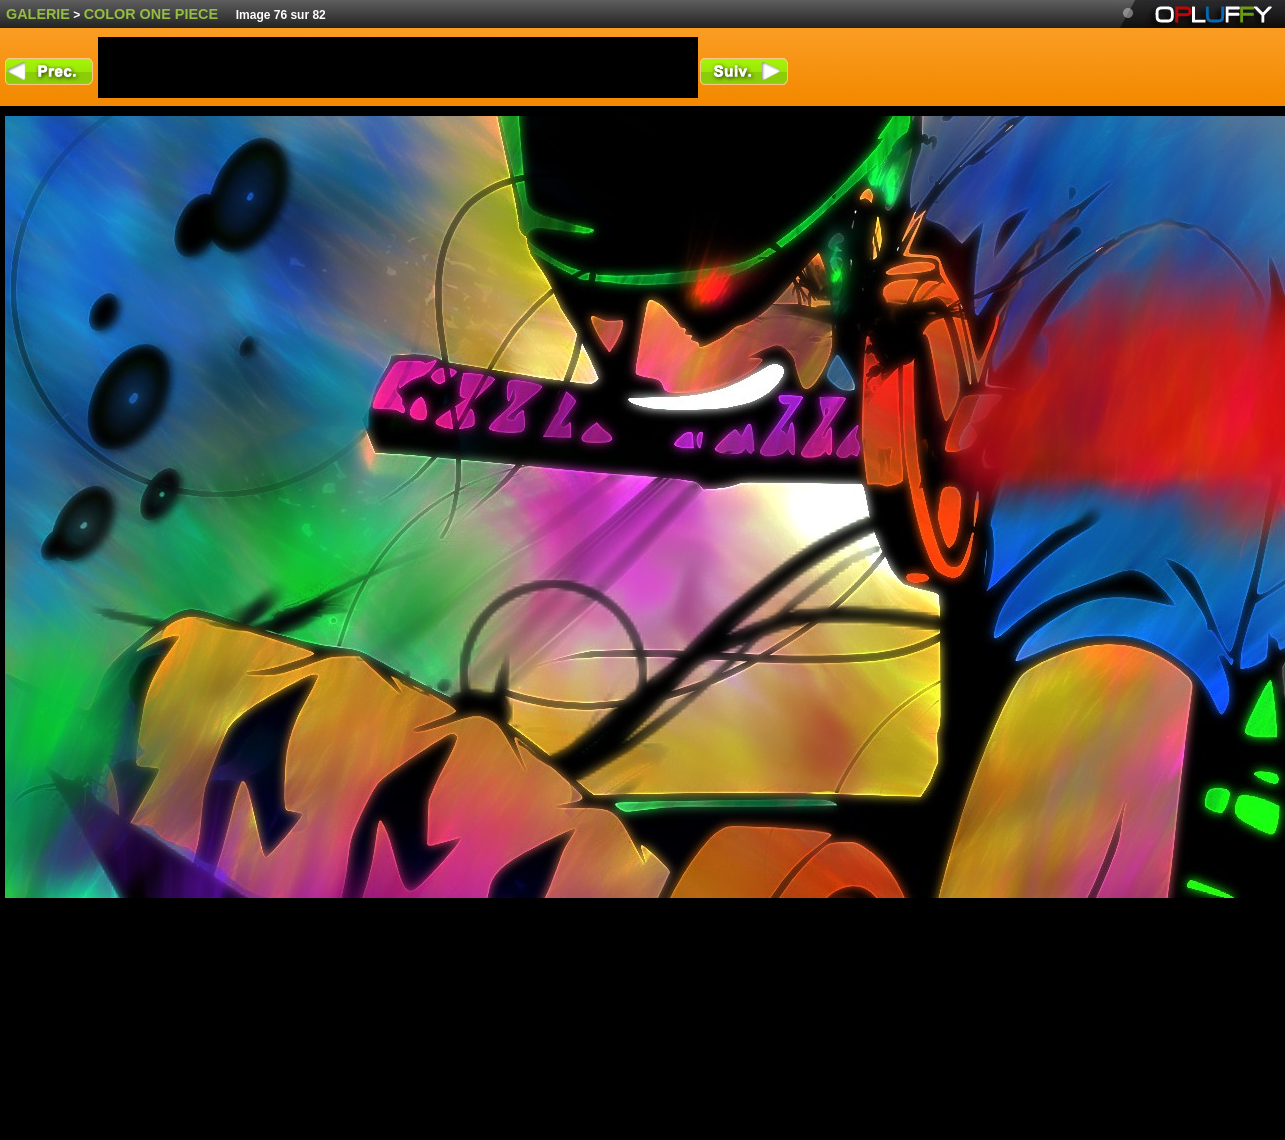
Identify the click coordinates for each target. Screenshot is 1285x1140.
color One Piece (151, 14)
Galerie (38, 14)
